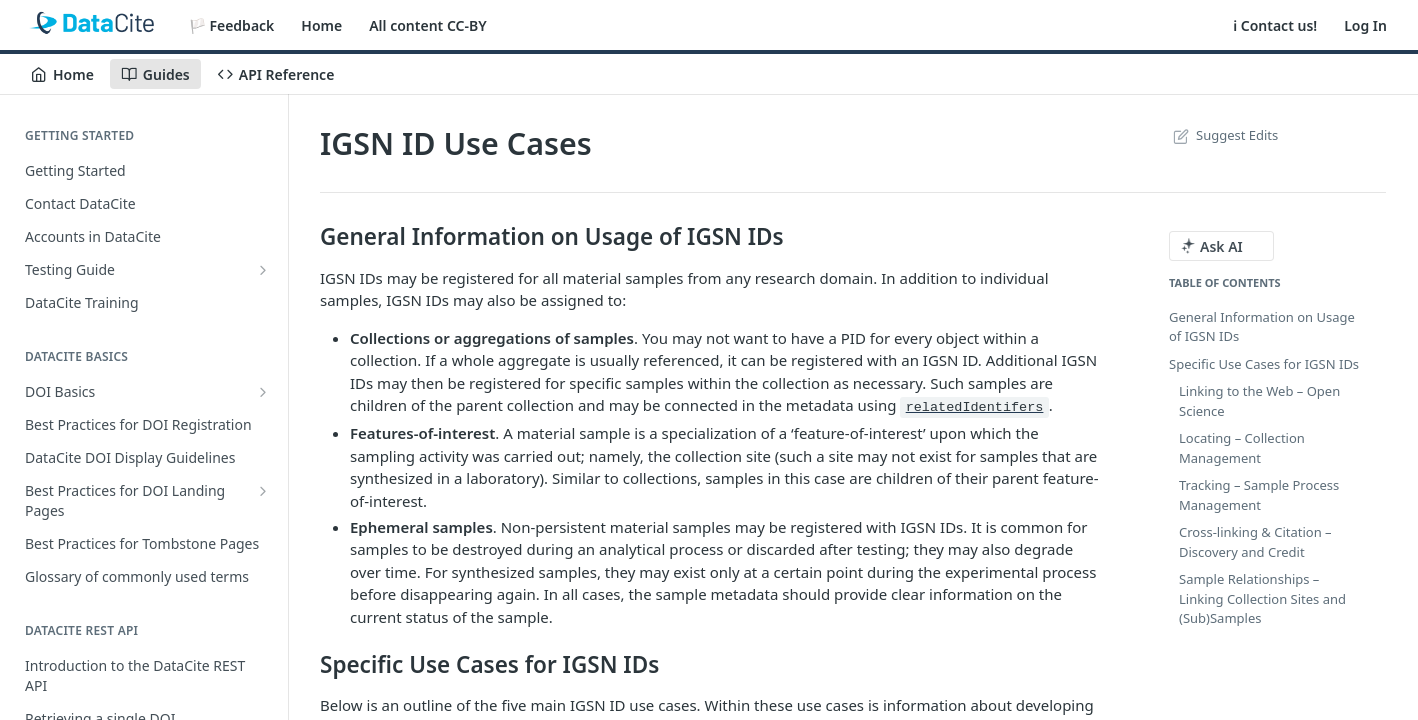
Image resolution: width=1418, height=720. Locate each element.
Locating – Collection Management (1242, 448)
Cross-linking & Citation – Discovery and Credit (1255, 542)
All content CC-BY (427, 25)
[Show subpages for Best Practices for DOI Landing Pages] (263, 491)
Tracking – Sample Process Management (1259, 495)
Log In (1365, 25)
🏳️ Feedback (232, 25)
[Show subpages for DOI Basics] (263, 392)
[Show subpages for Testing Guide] (263, 270)
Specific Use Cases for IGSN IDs (1264, 364)
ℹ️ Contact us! (1275, 25)
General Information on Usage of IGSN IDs (1262, 327)
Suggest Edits (1223, 135)
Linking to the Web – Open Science (1259, 401)
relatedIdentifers (975, 407)
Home (321, 25)
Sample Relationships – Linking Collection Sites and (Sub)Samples (1262, 598)
